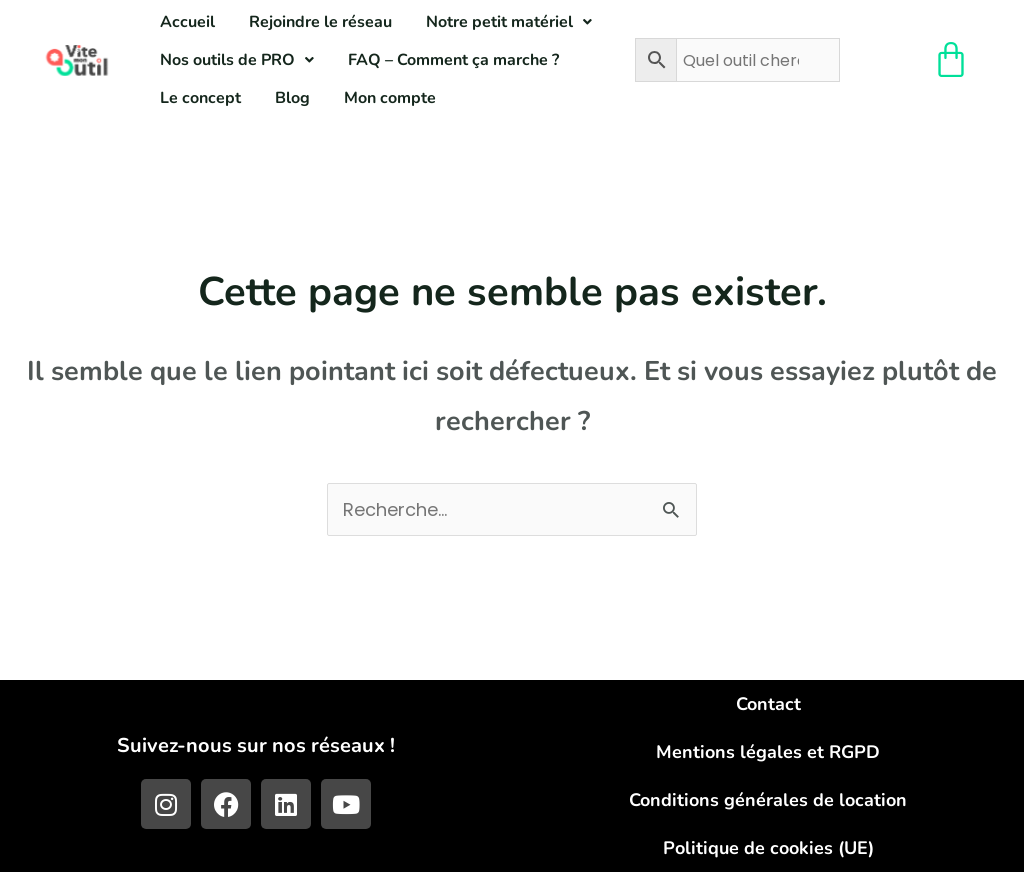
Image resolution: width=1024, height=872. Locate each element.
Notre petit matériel (509, 22)
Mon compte (390, 98)
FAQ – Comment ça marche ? (453, 60)
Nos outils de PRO (237, 60)
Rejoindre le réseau (320, 22)
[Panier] (951, 60)
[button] (509, 22)
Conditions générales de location (768, 800)
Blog (292, 98)
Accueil (187, 22)
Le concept (200, 98)
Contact (768, 704)
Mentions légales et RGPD (768, 752)
